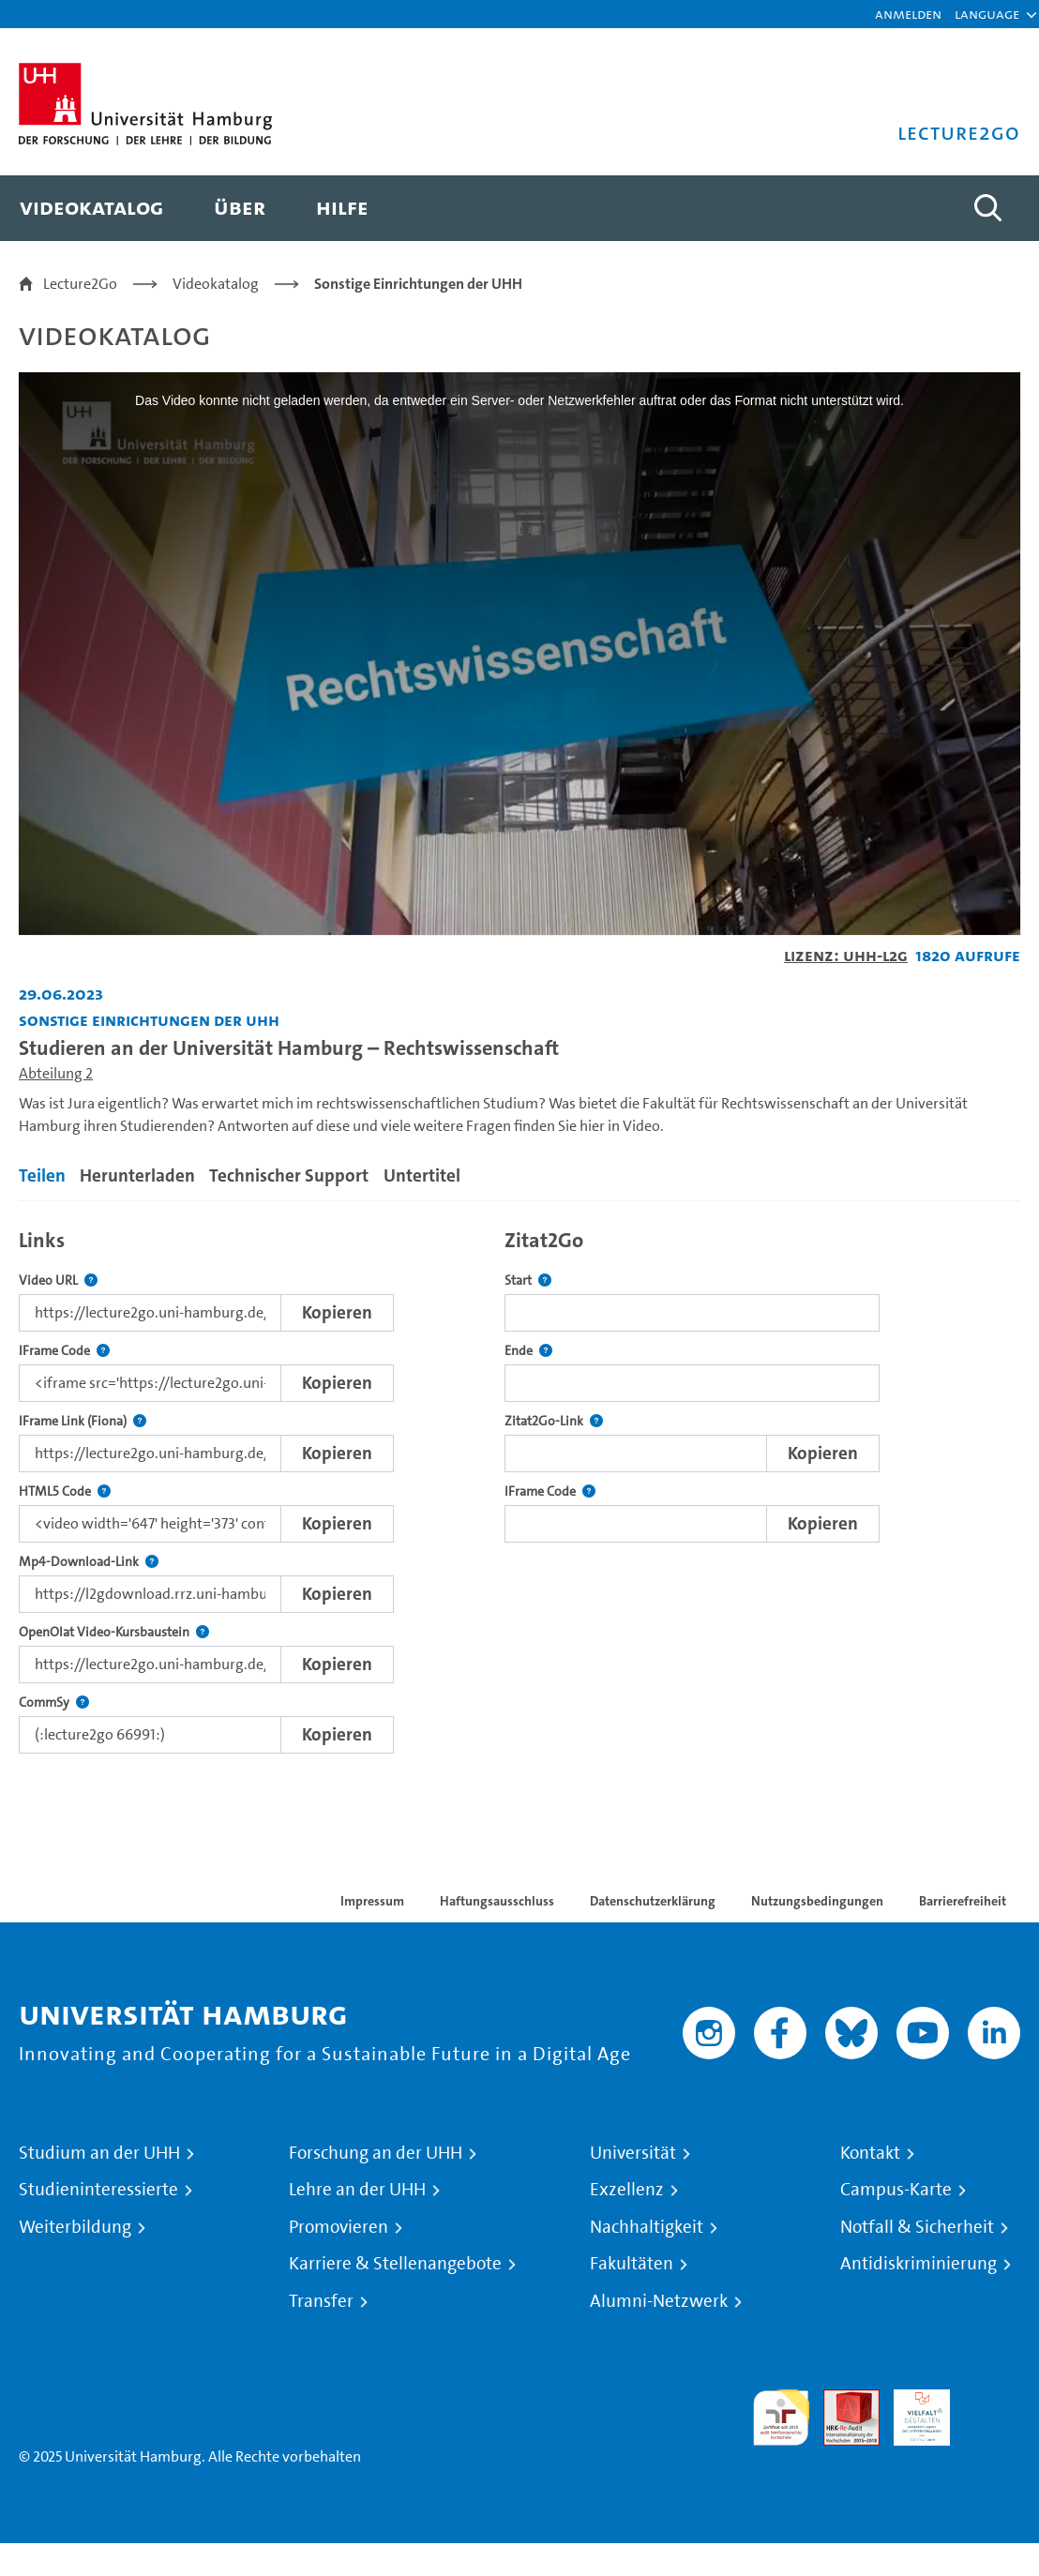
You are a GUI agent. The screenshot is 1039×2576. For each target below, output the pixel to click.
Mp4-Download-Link (88, 1562)
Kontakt (870, 2153)
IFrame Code (64, 1351)
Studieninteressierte (98, 2189)
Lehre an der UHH (357, 2189)
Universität (633, 2153)
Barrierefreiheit (962, 1900)
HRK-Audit (911, 2411)
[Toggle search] (987, 208)
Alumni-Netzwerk (659, 2301)
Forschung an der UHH (375, 2153)
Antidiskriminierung (918, 2264)
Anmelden (908, 13)
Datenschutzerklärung (652, 1900)
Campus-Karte (896, 2189)
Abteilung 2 (56, 1073)
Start (527, 1280)
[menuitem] (91, 208)
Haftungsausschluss (497, 1900)
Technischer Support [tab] (289, 1175)
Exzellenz (627, 2189)
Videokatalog (216, 284)
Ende (528, 1351)
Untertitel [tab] (422, 1175)
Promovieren (338, 2227)
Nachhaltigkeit (646, 2227)
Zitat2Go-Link (553, 1421)
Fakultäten (631, 2264)
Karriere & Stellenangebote (395, 2264)
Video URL (58, 1280)
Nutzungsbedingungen (817, 1900)
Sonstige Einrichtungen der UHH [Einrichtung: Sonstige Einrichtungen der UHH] (149, 1020)
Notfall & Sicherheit (917, 2227)
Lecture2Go (80, 284)
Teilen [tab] (42, 1175)
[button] (987, 14)
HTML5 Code (65, 1491)
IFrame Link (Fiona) (82, 1421)
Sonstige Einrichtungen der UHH (418, 284)
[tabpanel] (519, 1486)
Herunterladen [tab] (137, 1175)
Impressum (372, 1900)
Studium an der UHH (99, 2153)
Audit (841, 2400)
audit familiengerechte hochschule (781, 2418)
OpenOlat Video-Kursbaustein (114, 1632)
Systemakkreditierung (992, 2400)
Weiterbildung (75, 2227)
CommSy (54, 1702)
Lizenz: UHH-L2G (846, 955)
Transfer (321, 2301)
